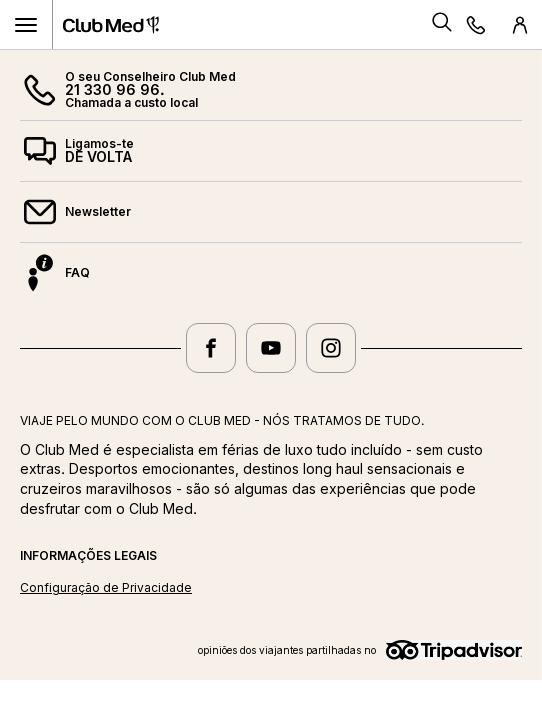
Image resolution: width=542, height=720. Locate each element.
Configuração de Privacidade (106, 587)
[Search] (442, 24)
